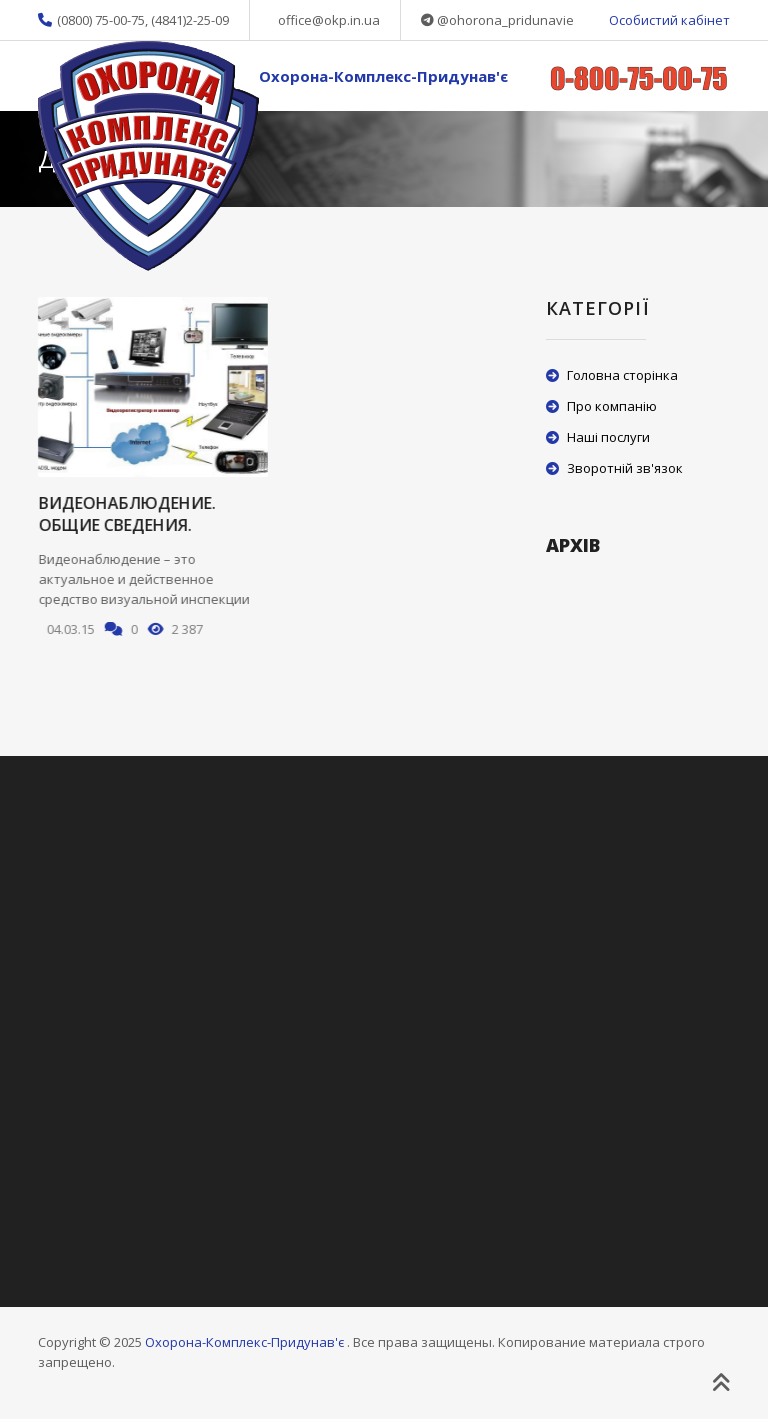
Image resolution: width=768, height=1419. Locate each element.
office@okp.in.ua (329, 20)
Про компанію (612, 406)
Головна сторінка (622, 375)
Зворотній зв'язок (625, 468)
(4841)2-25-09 (190, 20)
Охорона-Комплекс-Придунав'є (383, 76)
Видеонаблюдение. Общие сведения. (126, 514)
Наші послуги (608, 437)
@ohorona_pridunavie (505, 20)
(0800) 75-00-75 (101, 20)
